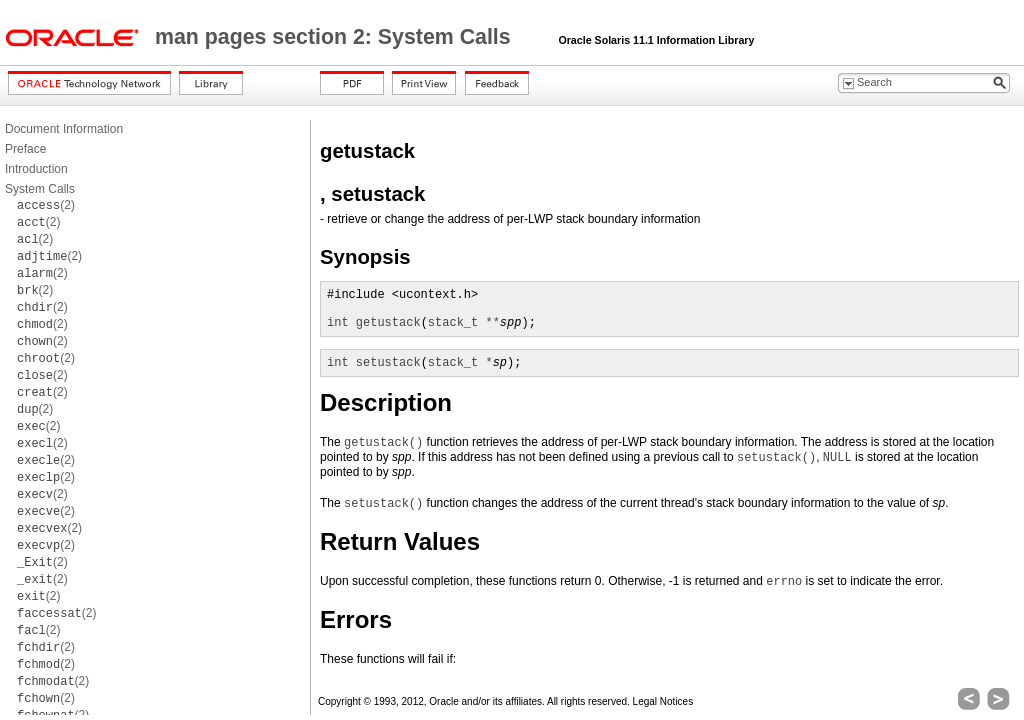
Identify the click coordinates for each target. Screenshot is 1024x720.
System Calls (40, 189)
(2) (46, 205)
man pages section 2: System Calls (336, 37)
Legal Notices (663, 701)
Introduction (36, 169)
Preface (25, 149)
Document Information (64, 129)
